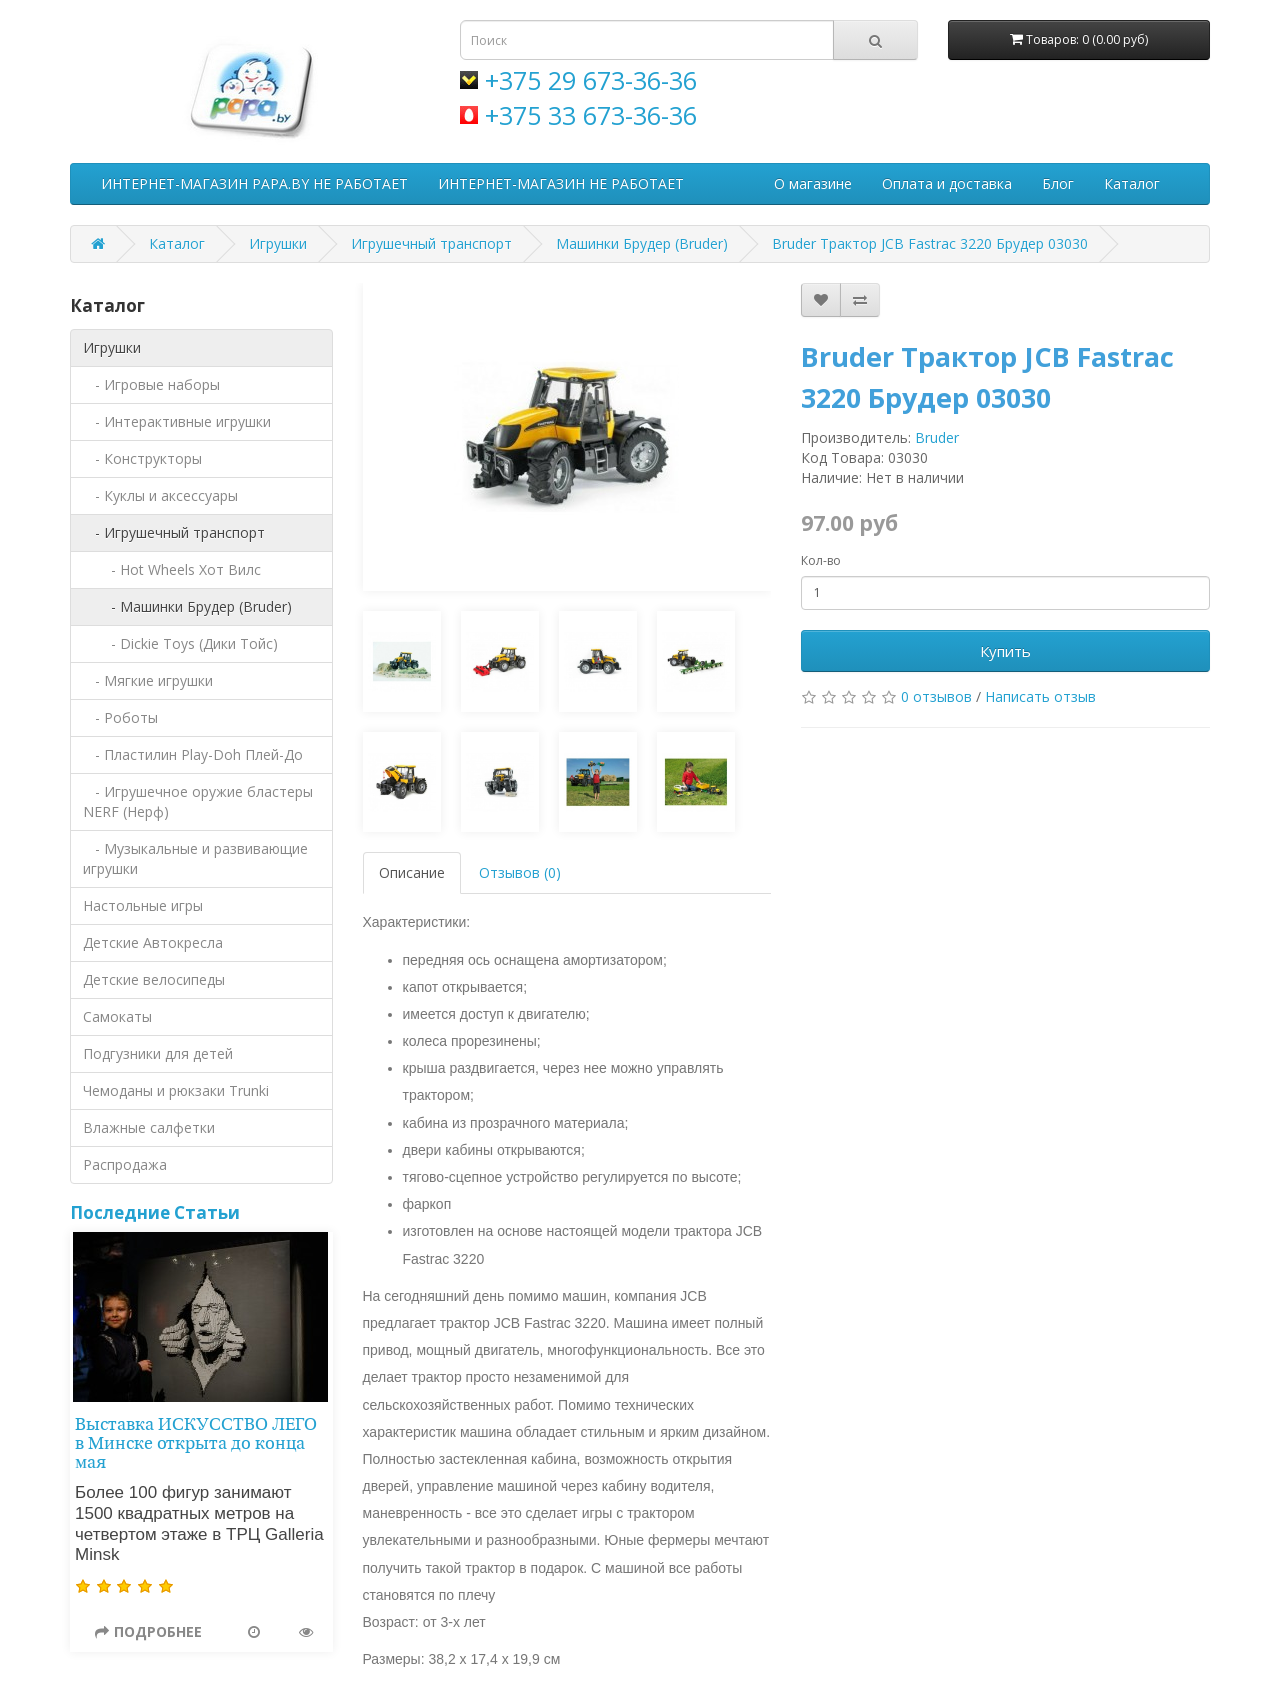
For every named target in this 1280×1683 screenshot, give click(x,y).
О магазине (813, 183)
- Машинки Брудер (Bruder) (187, 606)
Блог (1058, 183)
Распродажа (125, 1164)
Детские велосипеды (154, 979)
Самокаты (117, 1016)
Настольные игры (143, 905)
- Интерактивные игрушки (177, 421)
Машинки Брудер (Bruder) (642, 243)
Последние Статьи (155, 1212)
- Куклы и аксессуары (160, 495)
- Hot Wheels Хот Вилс (172, 569)
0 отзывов (936, 696)
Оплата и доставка (947, 183)
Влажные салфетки (149, 1127)
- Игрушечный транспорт (174, 532)
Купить (1005, 651)
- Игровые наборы (151, 384)
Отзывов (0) (520, 872)
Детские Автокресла (153, 942)
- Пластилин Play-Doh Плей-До (193, 754)
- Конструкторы (142, 458)
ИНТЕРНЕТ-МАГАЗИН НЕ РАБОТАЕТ (561, 183)
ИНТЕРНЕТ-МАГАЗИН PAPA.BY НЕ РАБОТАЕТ (254, 183)
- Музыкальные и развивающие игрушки (195, 858)
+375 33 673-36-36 (591, 115)
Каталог (1132, 183)
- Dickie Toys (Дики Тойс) (180, 643)
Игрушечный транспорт (431, 243)
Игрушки (278, 243)
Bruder (937, 437)
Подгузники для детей (158, 1053)
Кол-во (821, 560)
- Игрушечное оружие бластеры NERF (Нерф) (198, 801)
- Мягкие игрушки (148, 680)
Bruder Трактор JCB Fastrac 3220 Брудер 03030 (930, 243)
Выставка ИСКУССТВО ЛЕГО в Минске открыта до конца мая (196, 1444)
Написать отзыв (1040, 696)
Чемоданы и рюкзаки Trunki (176, 1090)
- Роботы (120, 717)
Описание (412, 872)
